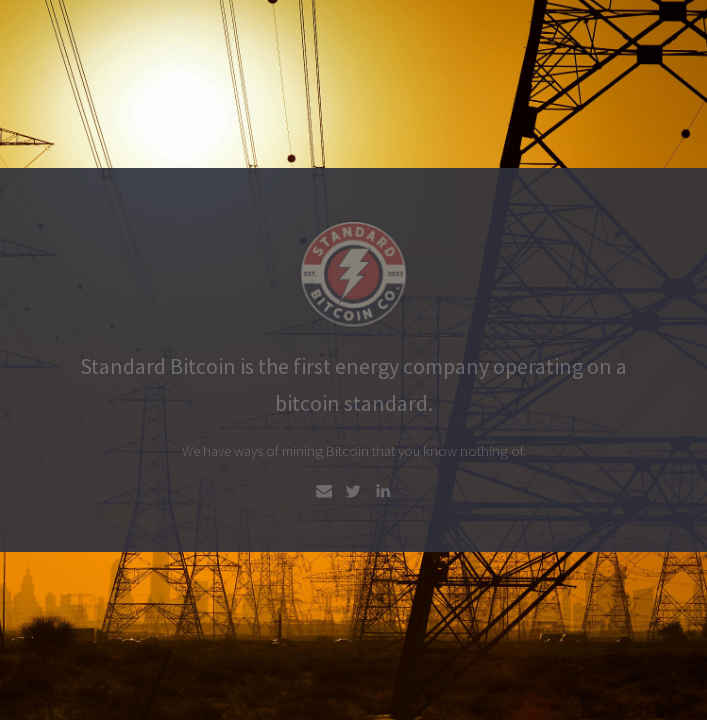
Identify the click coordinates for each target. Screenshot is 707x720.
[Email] (324, 491)
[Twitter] (353, 491)
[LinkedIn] (383, 491)
